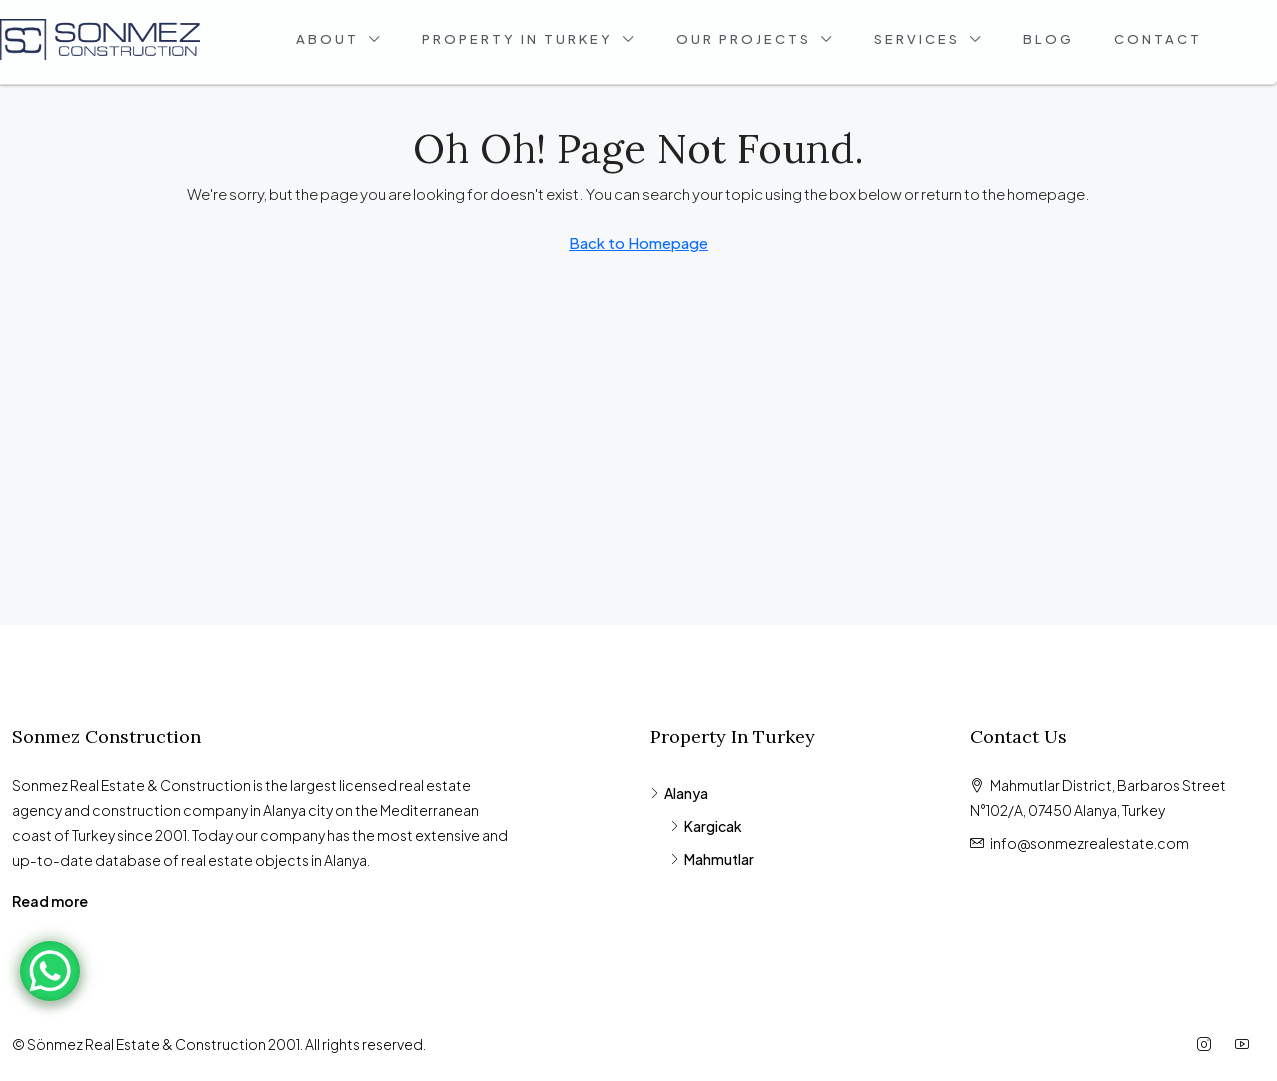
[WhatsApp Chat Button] (50, 971)
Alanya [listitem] (679, 793)
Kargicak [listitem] (706, 826)
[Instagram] (1208, 1044)
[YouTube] (1246, 1044)
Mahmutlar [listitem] (712, 859)
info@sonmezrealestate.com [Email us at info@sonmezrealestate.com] (1089, 843)
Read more (50, 901)
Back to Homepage (638, 242)
